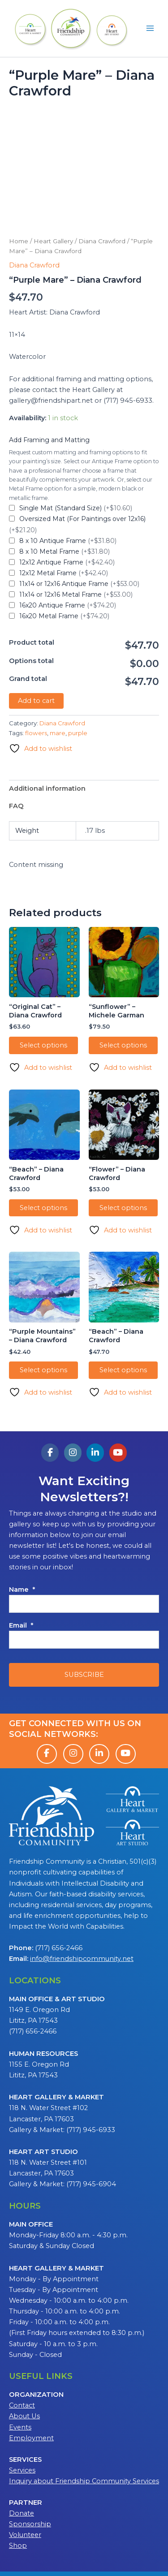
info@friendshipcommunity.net (82, 1959)
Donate (21, 2513)
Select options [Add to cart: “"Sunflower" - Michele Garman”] (123, 1045)
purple (77, 733)
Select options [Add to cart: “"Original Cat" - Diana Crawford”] (43, 1045)
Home (18, 241)
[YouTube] (126, 1754)
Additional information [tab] (47, 788)
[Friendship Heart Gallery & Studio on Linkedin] (95, 1452)
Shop (18, 2546)
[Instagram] (73, 1754)
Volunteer (25, 2535)
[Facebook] (47, 1754)
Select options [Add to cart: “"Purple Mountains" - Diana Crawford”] (43, 1370)
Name (22, 1589)
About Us (24, 2416)
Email (21, 1625)
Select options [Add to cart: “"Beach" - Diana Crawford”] (43, 1208)
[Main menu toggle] (150, 28)
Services (22, 2470)
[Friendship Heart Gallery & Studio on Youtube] (118, 1452)
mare (57, 733)
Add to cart (36, 701)
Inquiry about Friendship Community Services (84, 2481)
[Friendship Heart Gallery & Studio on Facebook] (50, 1452)
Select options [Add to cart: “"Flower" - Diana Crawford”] (123, 1208)
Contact (22, 2405)
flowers (36, 733)
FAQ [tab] (16, 806)
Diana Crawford (101, 241)
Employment (31, 2438)
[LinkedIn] (99, 1754)
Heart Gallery (53, 241)
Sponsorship (30, 2524)
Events (20, 2427)
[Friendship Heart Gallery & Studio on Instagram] (73, 1452)
